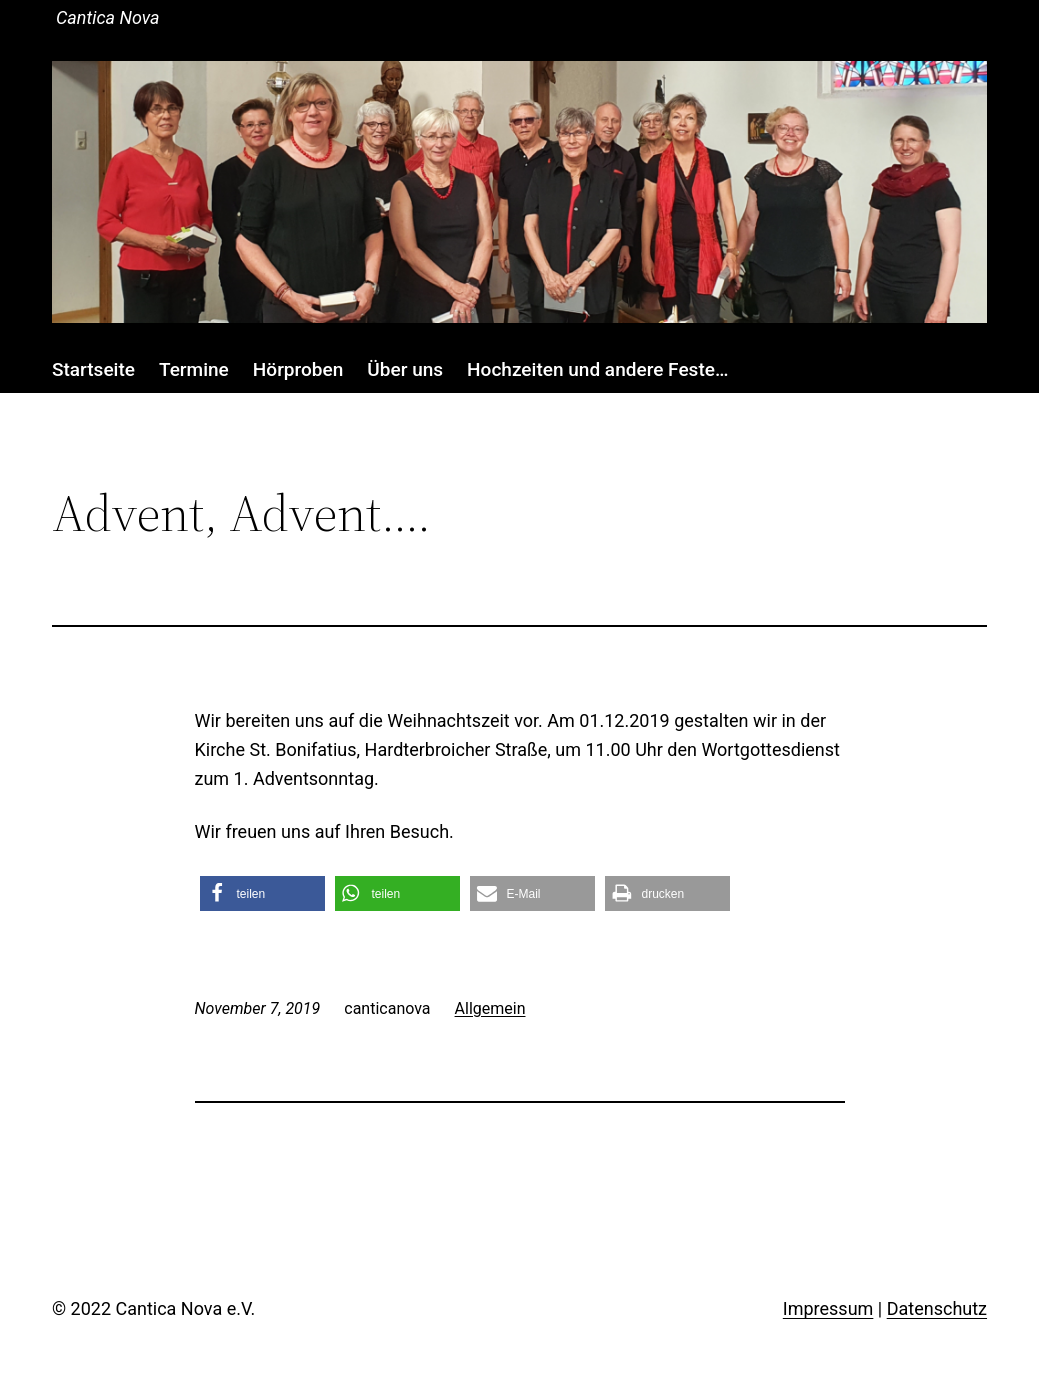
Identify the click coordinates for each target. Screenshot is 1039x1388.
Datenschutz (937, 1308)
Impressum (828, 1308)
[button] (262, 893)
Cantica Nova (108, 17)
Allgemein (490, 1008)
